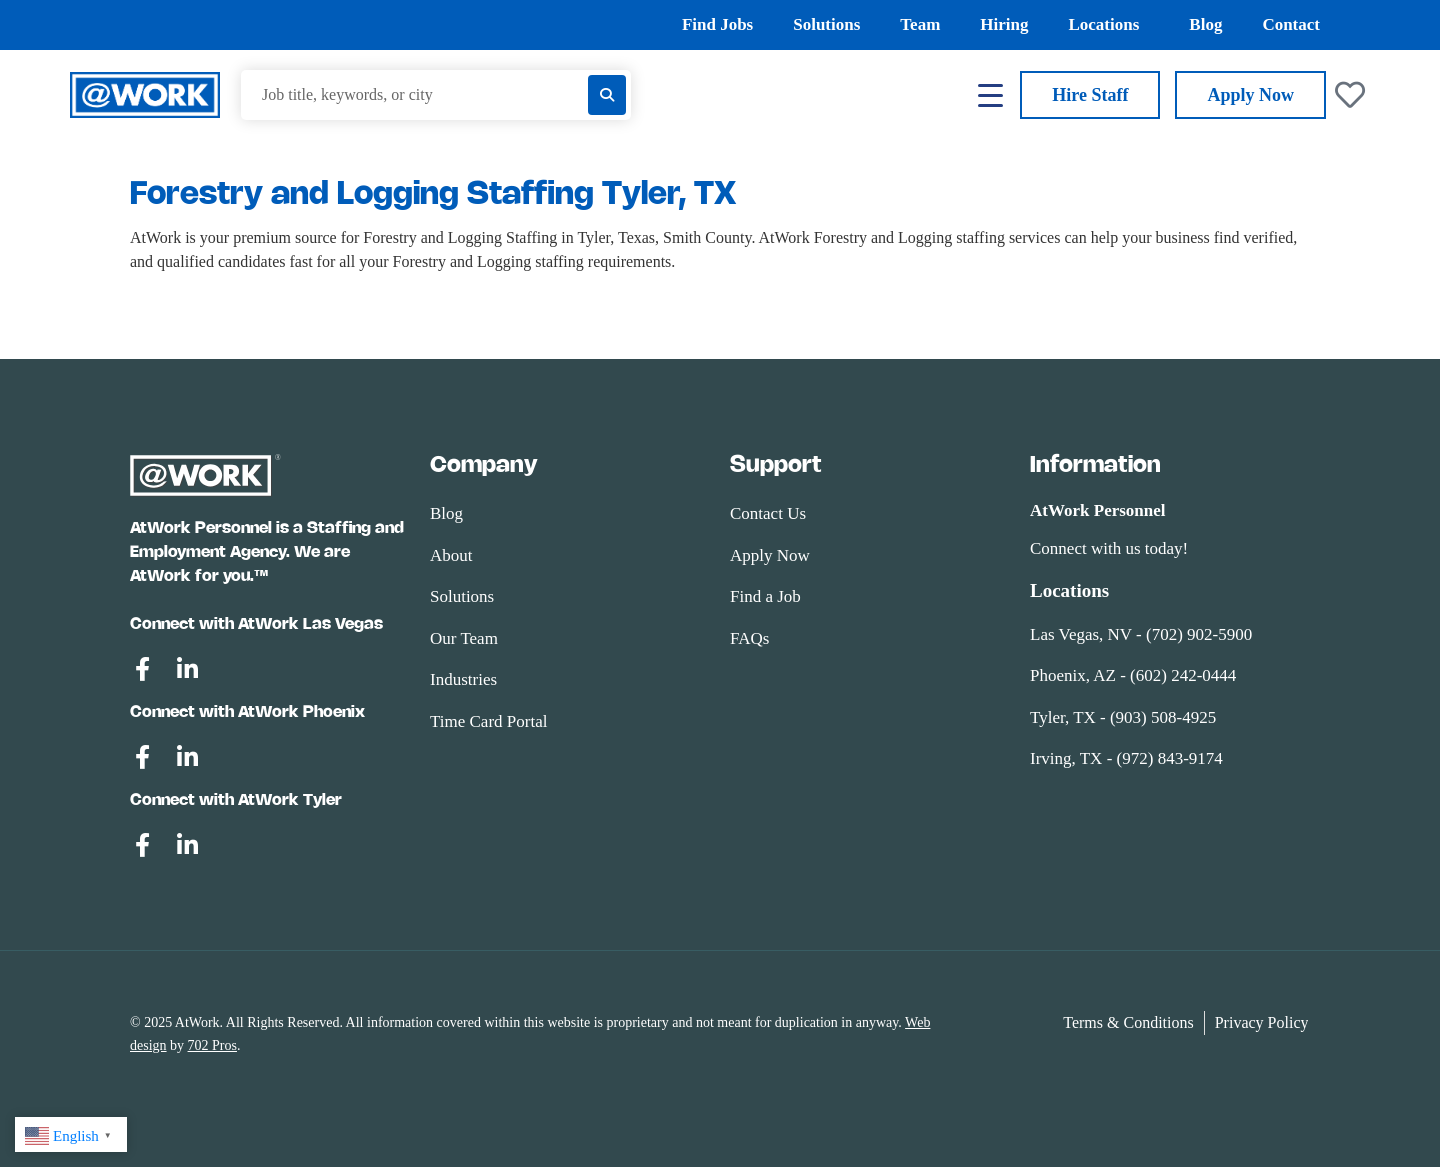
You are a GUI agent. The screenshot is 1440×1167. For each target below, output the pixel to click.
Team (920, 24)
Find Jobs (717, 24)
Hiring (1004, 24)
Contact (1291, 24)
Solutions (826, 24)
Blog (1205, 24)
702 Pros (212, 1045)
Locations (1108, 25)
